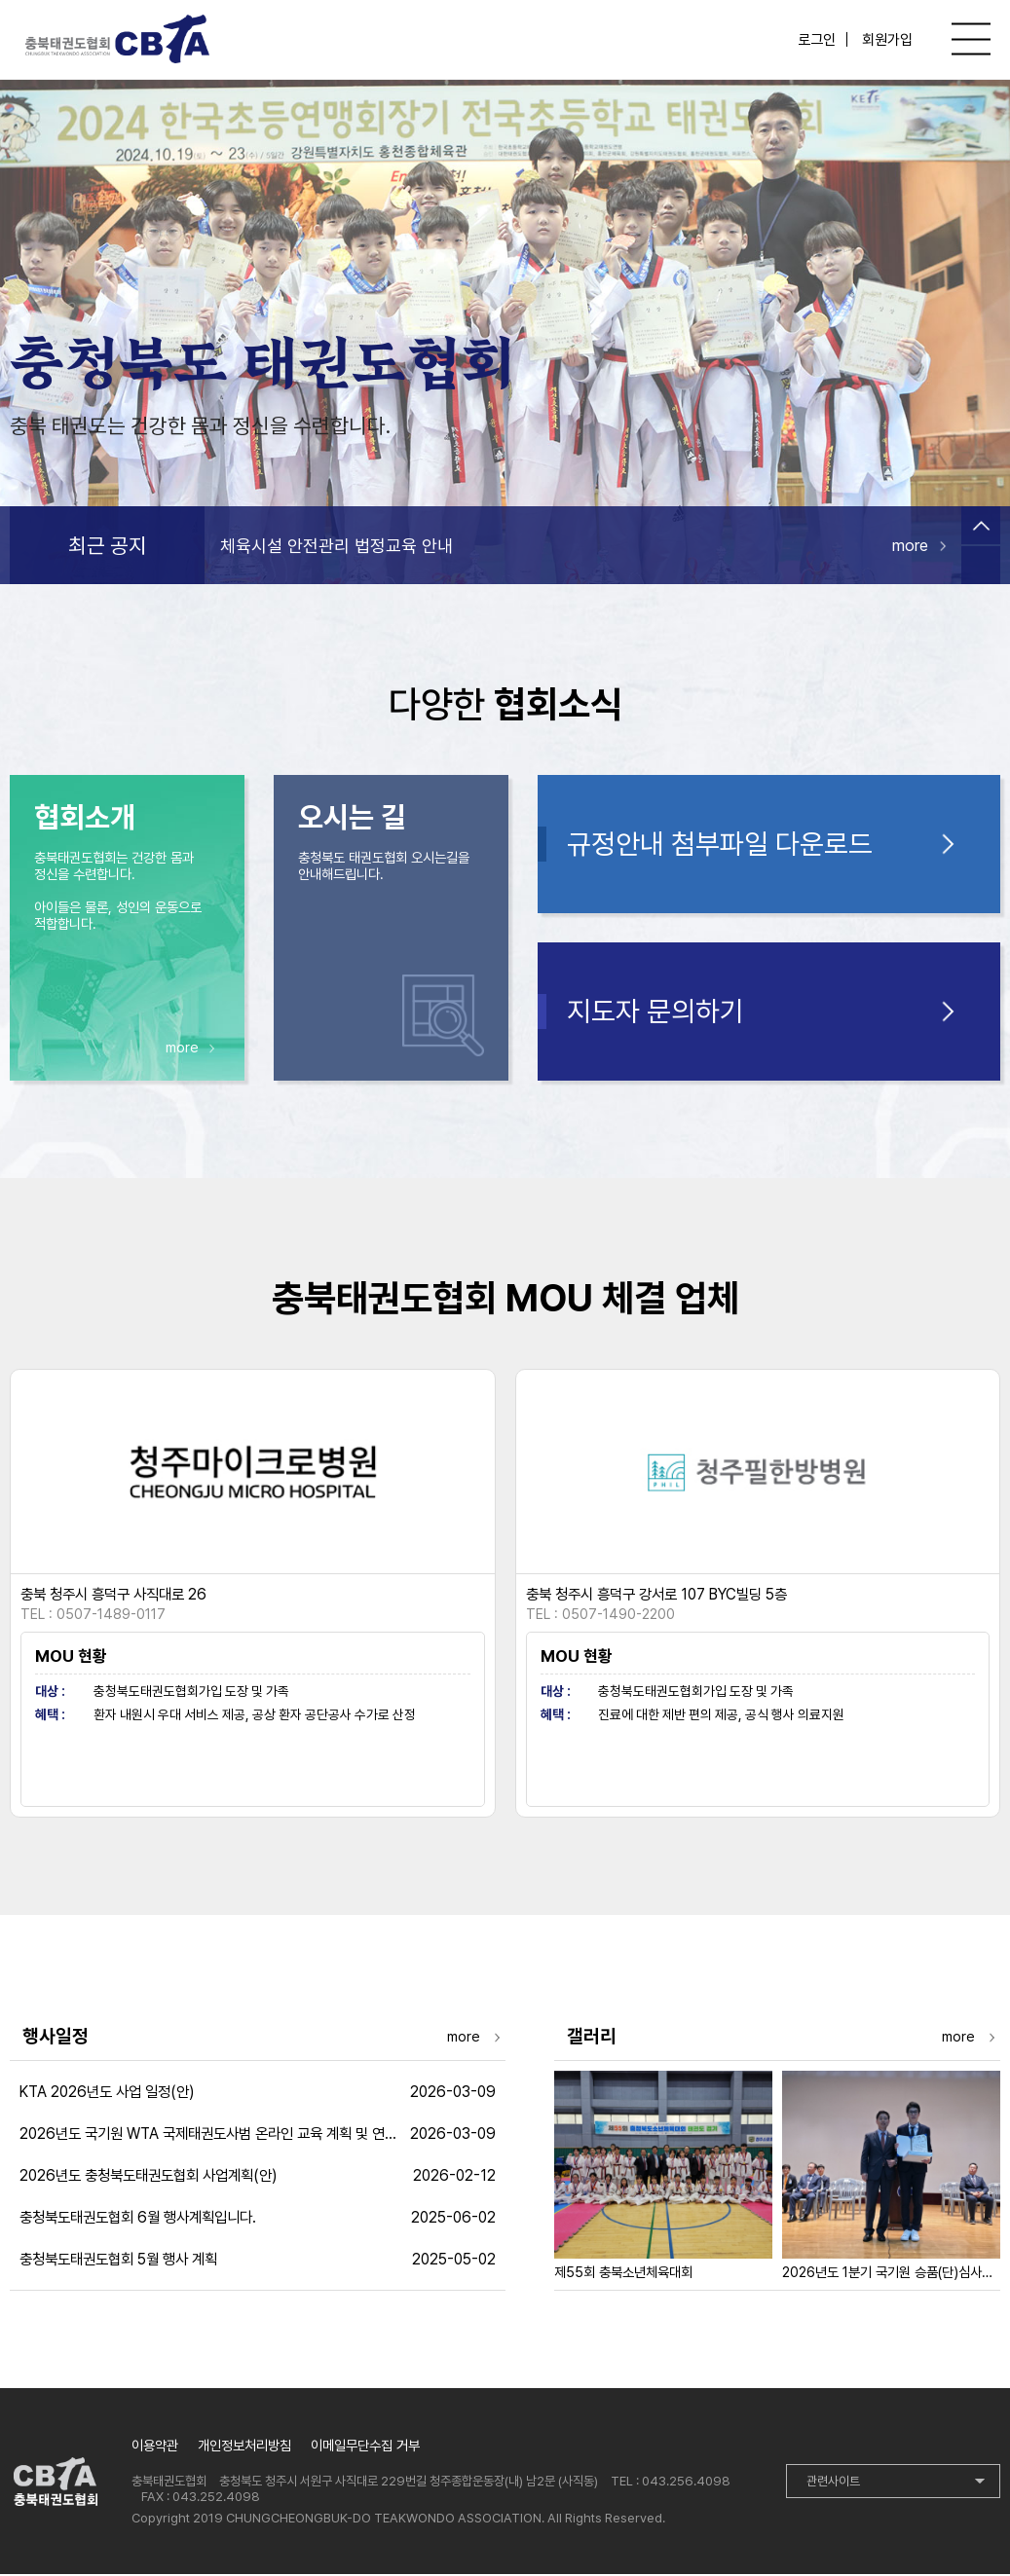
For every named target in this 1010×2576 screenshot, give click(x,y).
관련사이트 (833, 2483)
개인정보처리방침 (244, 2447)
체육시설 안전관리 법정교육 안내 (336, 546)
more (910, 546)
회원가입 (887, 40)
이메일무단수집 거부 (365, 2447)
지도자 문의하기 (655, 1013)
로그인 (817, 40)
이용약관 (154, 2447)
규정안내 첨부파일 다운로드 (720, 846)
